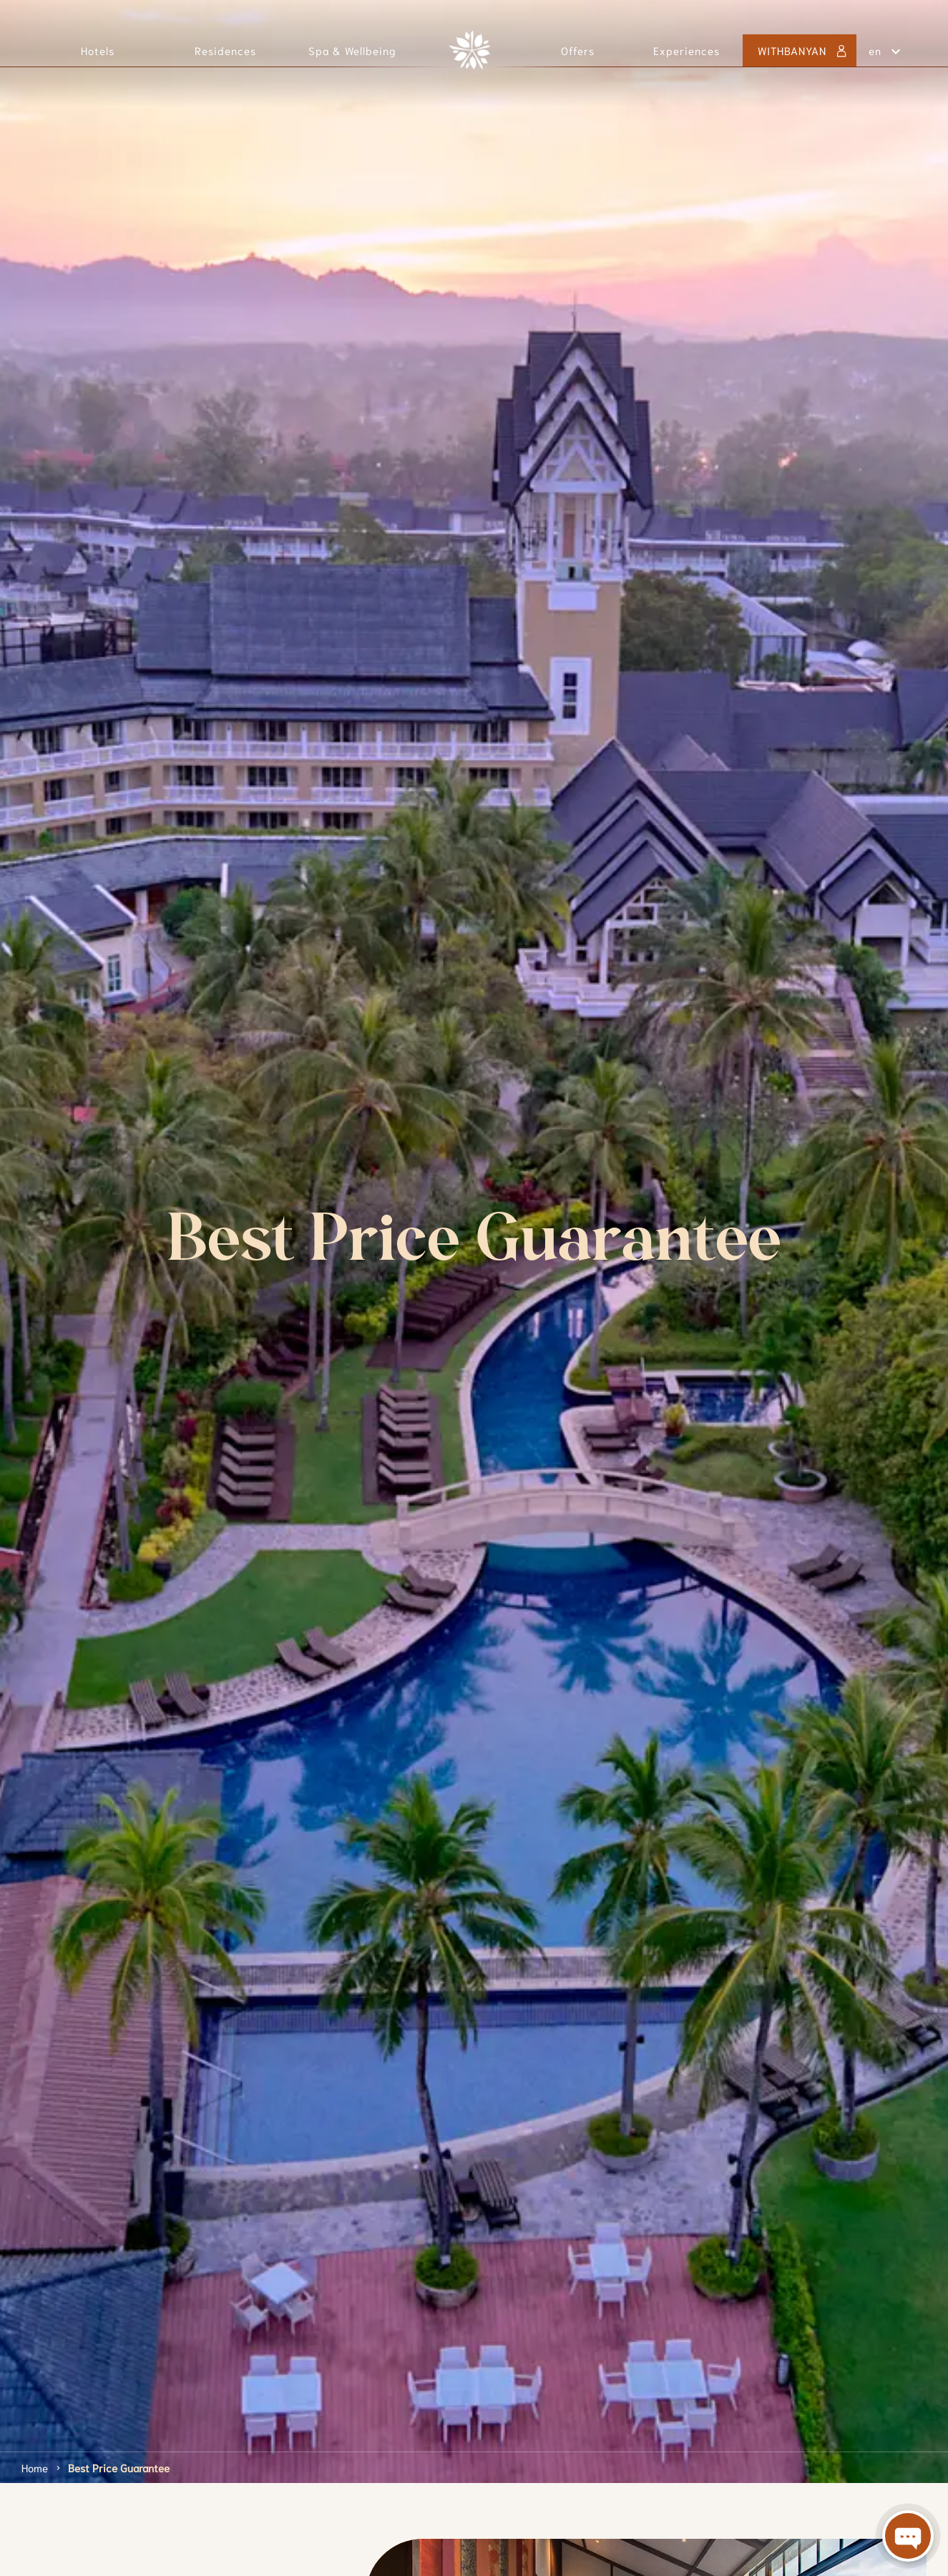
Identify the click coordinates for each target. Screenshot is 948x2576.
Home (34, 2467)
